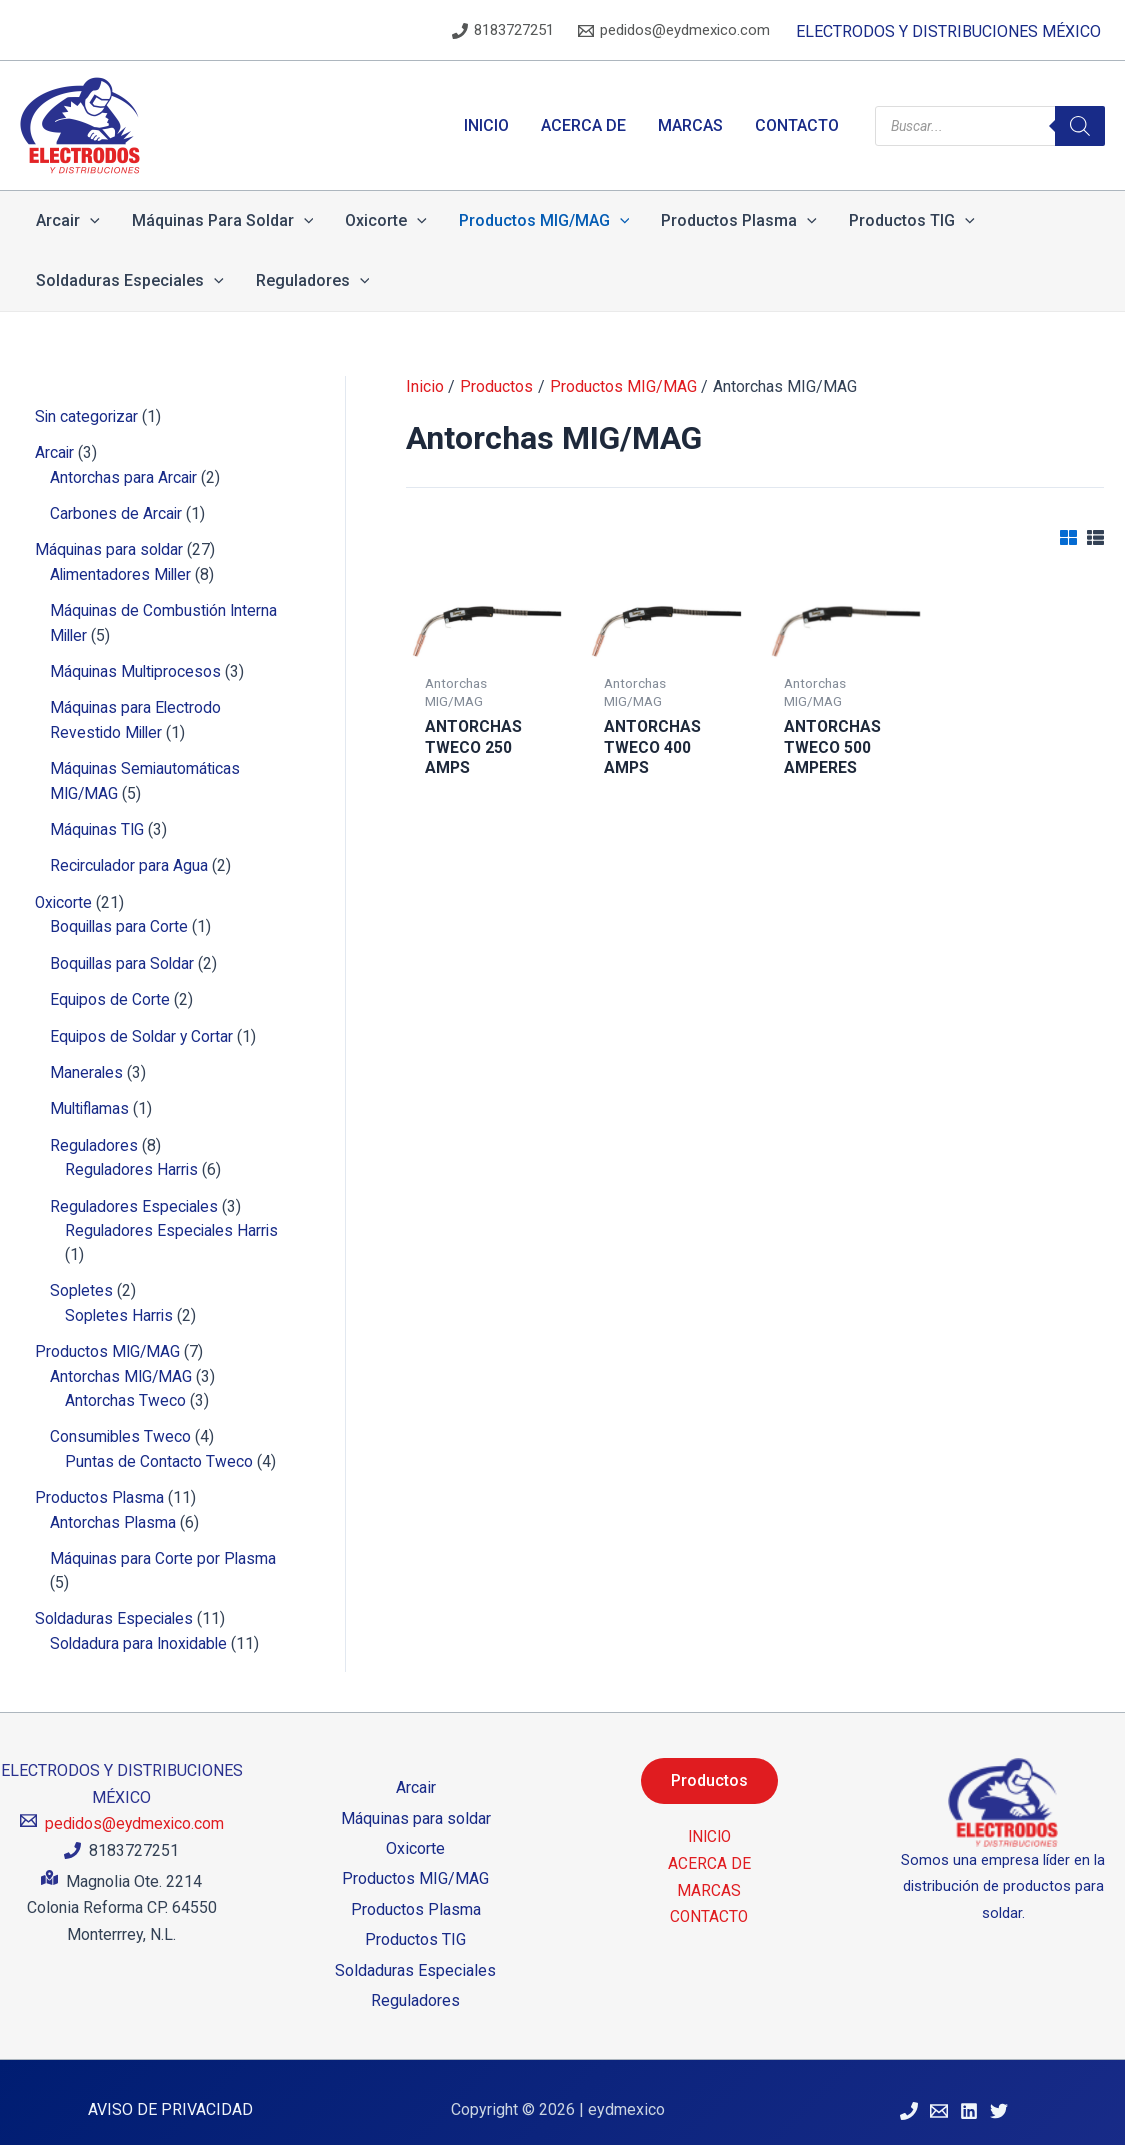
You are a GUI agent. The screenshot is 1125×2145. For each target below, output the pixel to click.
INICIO (709, 1821)
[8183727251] (503, 31)
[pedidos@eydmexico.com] (674, 31)
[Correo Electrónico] (939, 2096)
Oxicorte (415, 1833)
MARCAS (709, 1874)
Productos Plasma (416, 1893)
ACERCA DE (709, 1847)
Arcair (416, 1772)
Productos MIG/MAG (415, 1863)
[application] (90, 221)
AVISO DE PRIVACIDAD (170, 2094)
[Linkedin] (969, 2096)
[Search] (1080, 126)
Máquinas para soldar (416, 1802)
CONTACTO (709, 1900)
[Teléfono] (909, 2096)
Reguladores (415, 1985)
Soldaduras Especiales (415, 1954)
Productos (709, 1765)
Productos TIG (415, 1924)
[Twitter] (999, 2096)
